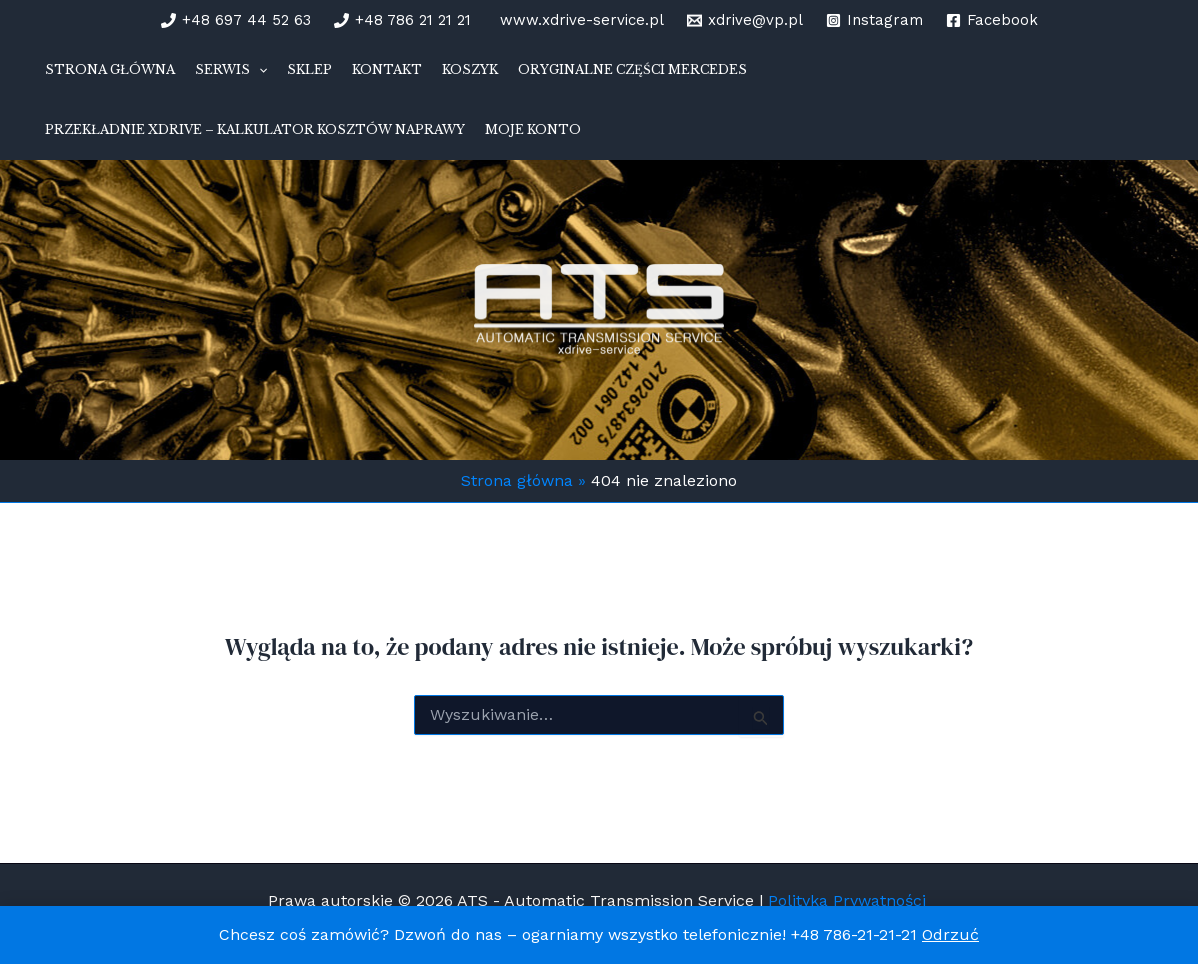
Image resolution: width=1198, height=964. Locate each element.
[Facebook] (992, 20)
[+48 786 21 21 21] (402, 20)
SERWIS (231, 70)
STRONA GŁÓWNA (110, 69)
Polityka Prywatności (849, 900)
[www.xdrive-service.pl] (579, 20)
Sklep (309, 69)
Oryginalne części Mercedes (632, 69)
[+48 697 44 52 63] (236, 20)
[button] (258, 70)
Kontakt (387, 69)
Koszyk (470, 69)
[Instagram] (874, 20)
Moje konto (533, 129)
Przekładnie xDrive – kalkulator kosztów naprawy (255, 129)
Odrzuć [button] (950, 934)
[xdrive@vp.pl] (745, 20)
